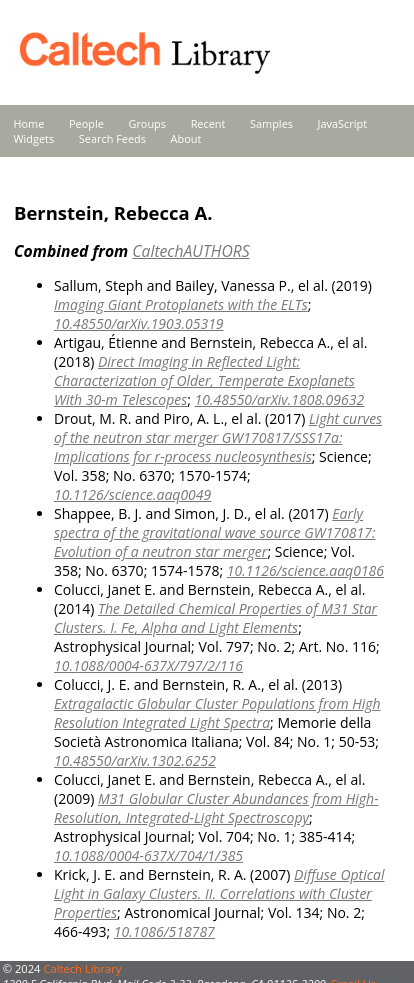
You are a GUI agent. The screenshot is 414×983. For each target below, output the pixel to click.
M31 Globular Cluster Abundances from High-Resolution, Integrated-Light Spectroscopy (216, 808)
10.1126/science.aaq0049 (132, 494)
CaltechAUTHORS (190, 251)
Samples (271, 123)
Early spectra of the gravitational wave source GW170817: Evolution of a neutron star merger (214, 532)
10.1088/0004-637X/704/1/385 (148, 855)
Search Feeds (112, 138)
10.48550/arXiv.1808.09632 (280, 399)
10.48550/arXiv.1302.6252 (135, 760)
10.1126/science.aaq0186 (305, 570)
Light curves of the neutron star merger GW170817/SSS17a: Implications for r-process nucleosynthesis (218, 437)
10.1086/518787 (164, 931)
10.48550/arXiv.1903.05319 (139, 323)
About (186, 138)
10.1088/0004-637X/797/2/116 (148, 665)
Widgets (34, 138)
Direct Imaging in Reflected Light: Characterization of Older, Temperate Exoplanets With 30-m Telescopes (204, 380)
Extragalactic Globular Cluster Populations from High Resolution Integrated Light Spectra (217, 713)
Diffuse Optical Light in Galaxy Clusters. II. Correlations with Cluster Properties (219, 893)
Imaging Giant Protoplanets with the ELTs (181, 304)
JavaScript (342, 123)
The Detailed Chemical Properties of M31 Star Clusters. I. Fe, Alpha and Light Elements (215, 618)
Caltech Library (82, 968)
